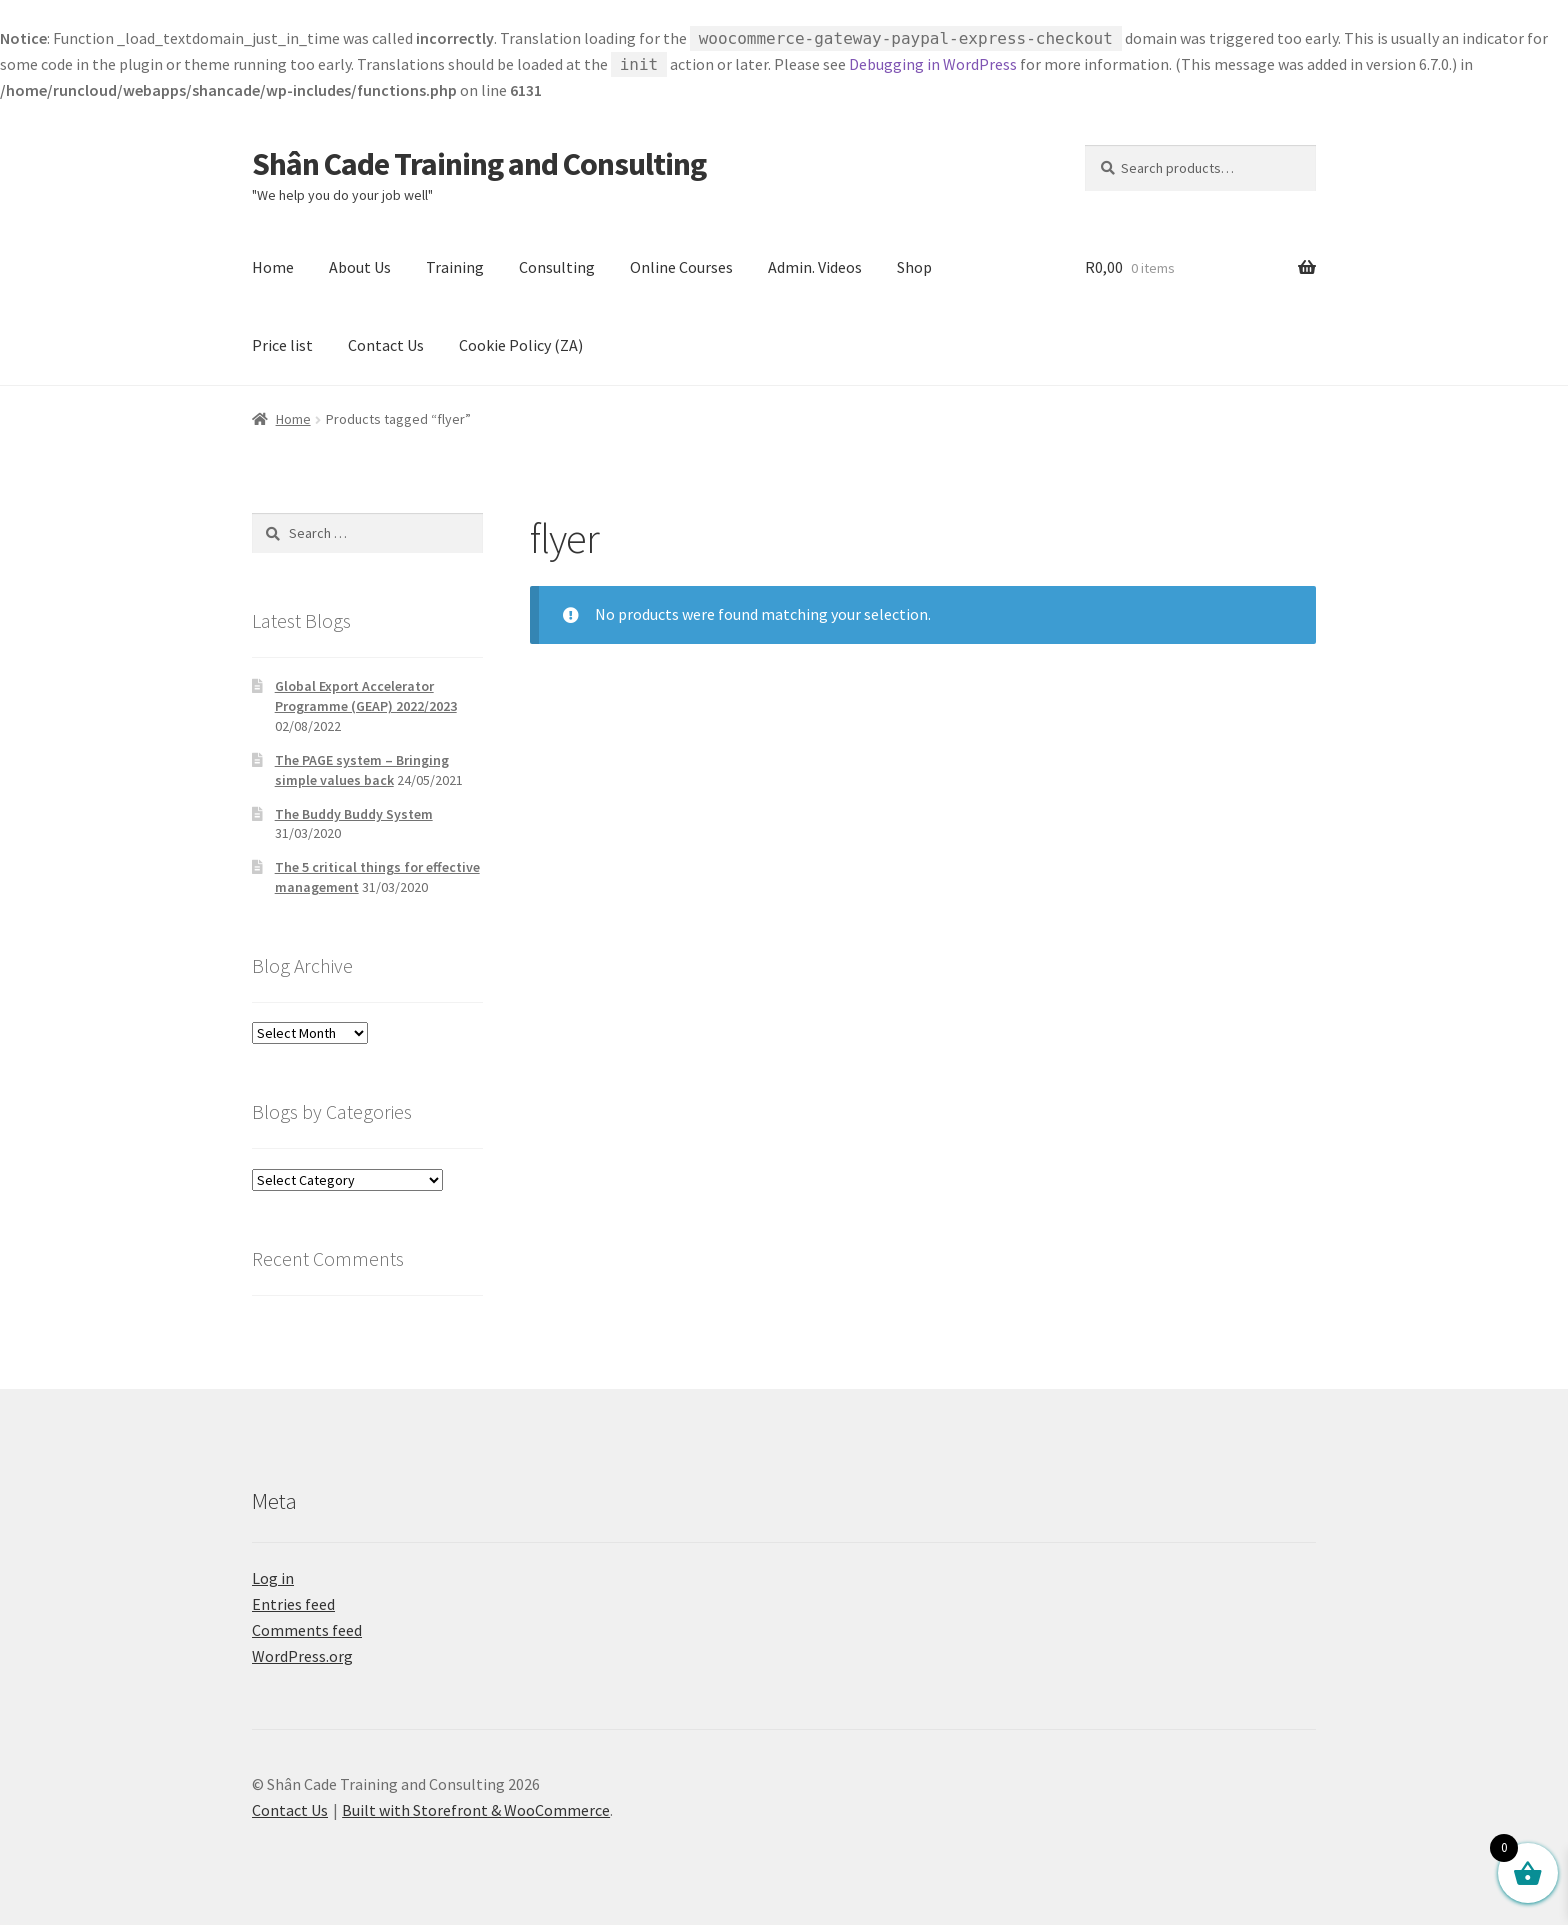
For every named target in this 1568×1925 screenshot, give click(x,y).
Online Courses (681, 267)
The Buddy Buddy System (354, 814)
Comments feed (307, 1630)
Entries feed (293, 1604)
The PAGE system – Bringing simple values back (362, 770)
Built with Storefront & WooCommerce (476, 1810)
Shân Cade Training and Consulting (479, 164)
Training (455, 267)
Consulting (557, 267)
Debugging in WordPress (933, 64)
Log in (273, 1578)
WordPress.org (302, 1656)
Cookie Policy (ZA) (521, 345)
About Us (360, 267)
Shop (914, 267)
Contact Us (386, 345)
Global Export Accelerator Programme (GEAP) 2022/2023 (366, 696)
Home (273, 267)
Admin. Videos (815, 267)
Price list (282, 345)
